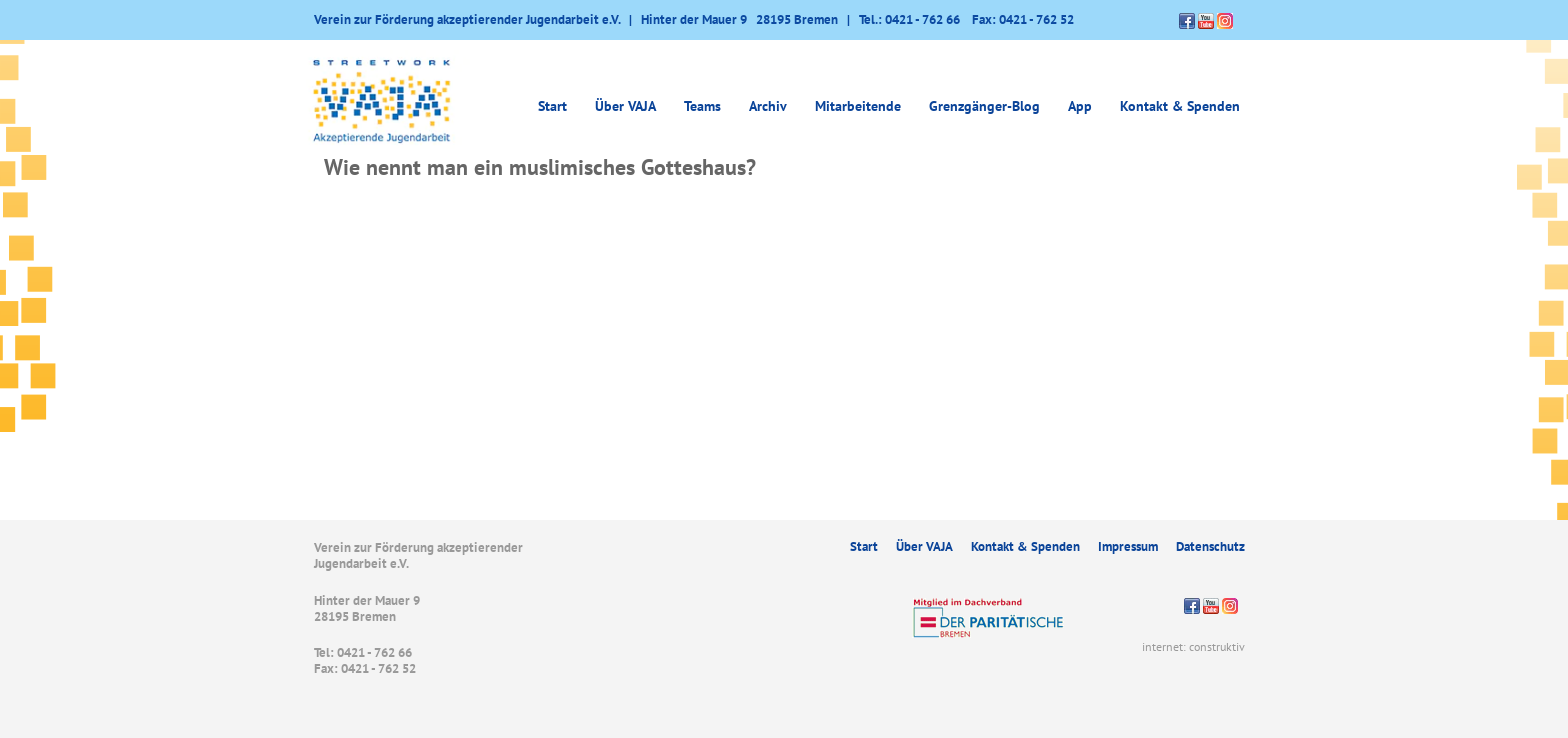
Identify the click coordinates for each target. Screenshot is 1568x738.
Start (552, 106)
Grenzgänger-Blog (984, 106)
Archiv (768, 106)
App (1080, 106)
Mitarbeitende (858, 106)
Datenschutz (1210, 546)
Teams (702, 106)
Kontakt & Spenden (1180, 106)
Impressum (1128, 546)
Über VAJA (625, 106)
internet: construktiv (1193, 646)
